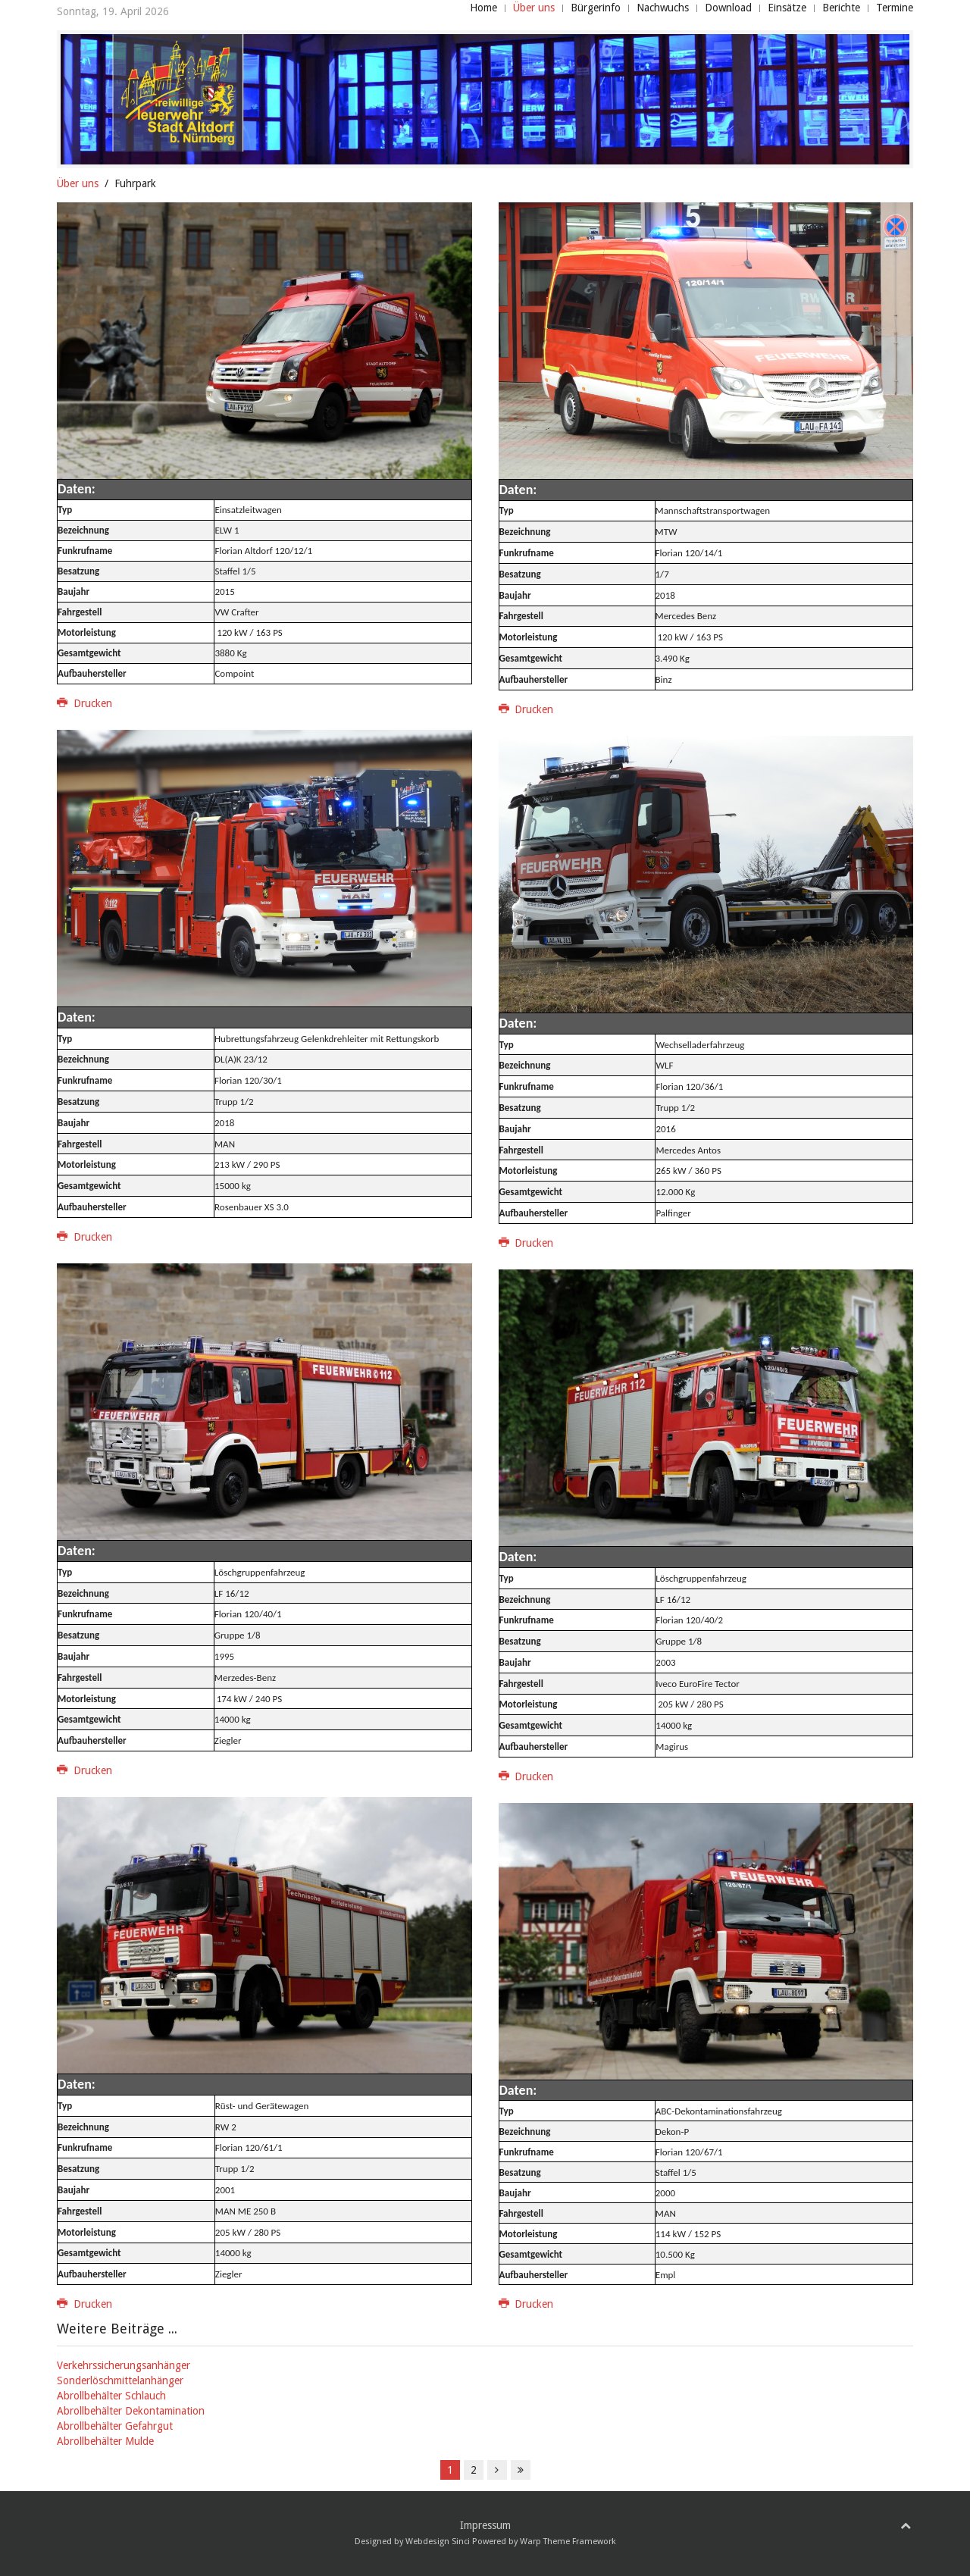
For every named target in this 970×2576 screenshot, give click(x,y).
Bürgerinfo (596, 8)
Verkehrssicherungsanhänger (123, 2365)
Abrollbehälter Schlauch (111, 2396)
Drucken (84, 703)
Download (728, 8)
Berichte (841, 8)
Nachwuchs (663, 8)
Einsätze (787, 8)
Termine (894, 8)
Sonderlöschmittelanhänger (120, 2380)
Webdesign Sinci (437, 2541)
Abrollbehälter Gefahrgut (115, 2426)
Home (483, 8)
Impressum (485, 2525)
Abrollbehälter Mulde (105, 2441)
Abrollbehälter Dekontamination (131, 2411)
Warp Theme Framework (568, 2541)
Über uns (534, 8)
